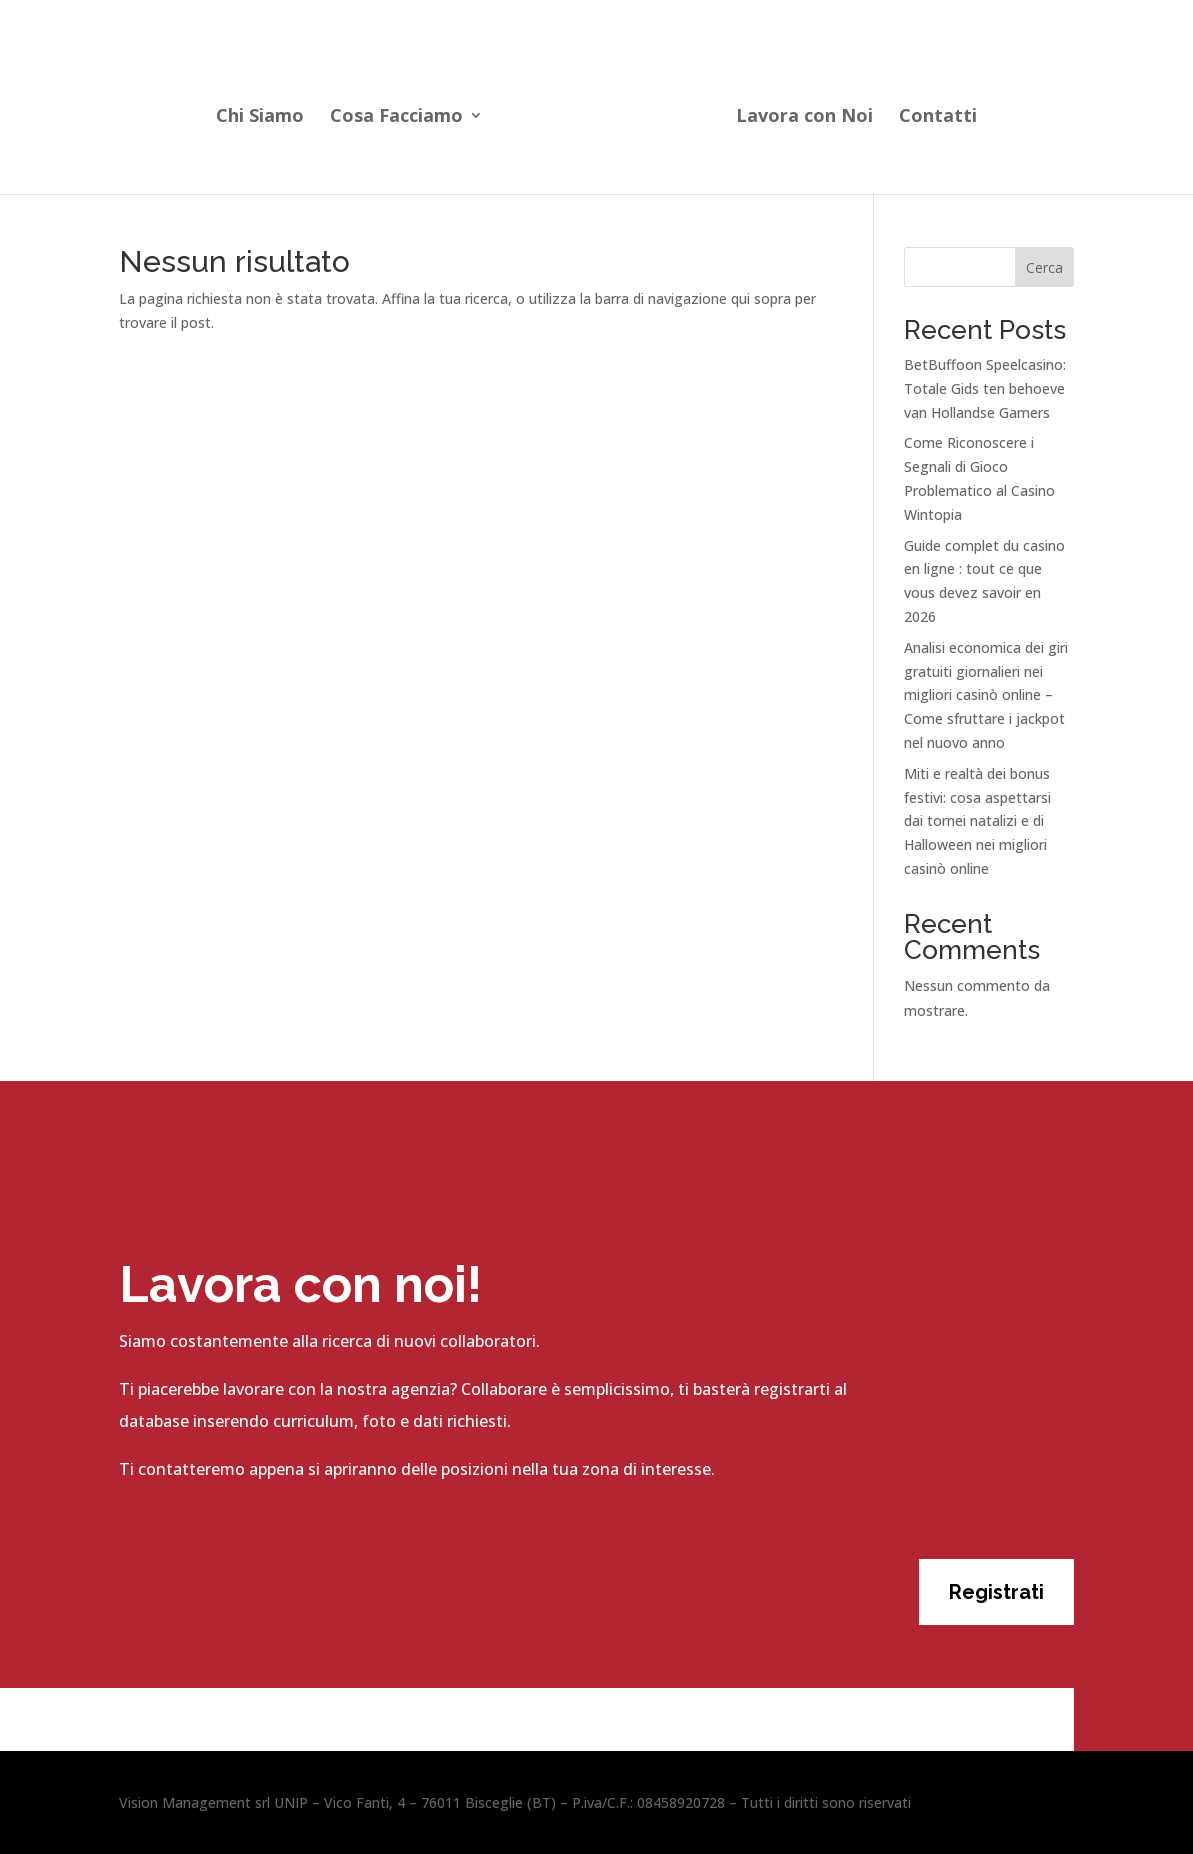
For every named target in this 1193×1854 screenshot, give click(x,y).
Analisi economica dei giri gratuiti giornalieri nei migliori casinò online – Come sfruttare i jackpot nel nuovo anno (986, 695)
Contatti (932, 113)
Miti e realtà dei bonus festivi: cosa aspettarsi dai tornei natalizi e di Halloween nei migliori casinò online (977, 821)
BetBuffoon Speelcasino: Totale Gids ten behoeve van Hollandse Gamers (985, 388)
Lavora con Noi (798, 113)
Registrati (996, 1592)
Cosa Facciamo (402, 113)
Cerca (1044, 267)
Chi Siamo (266, 113)
